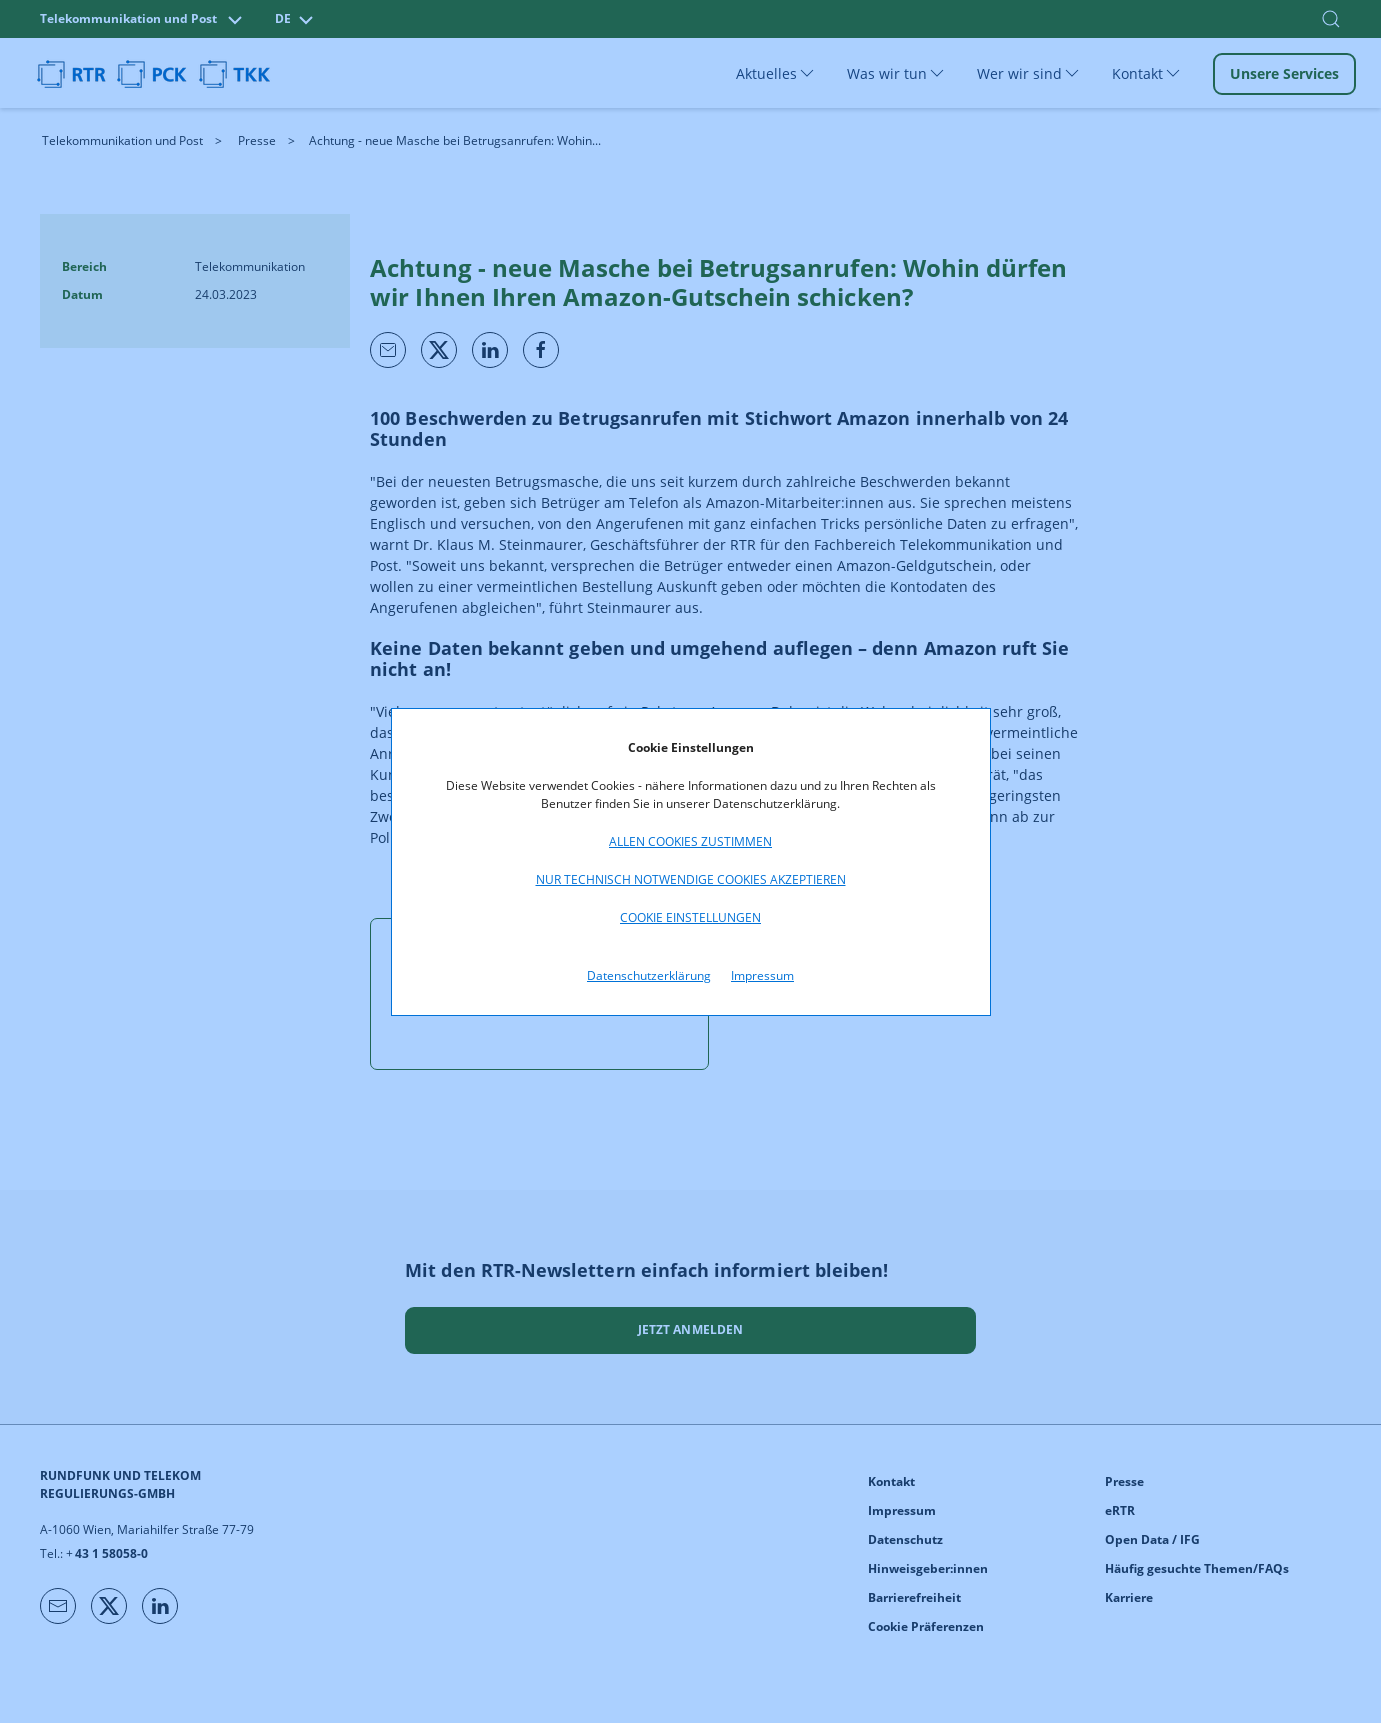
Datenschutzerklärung (649, 975)
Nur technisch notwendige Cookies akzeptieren (691, 879)
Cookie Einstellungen (690, 917)
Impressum (762, 975)
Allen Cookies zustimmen (690, 841)
